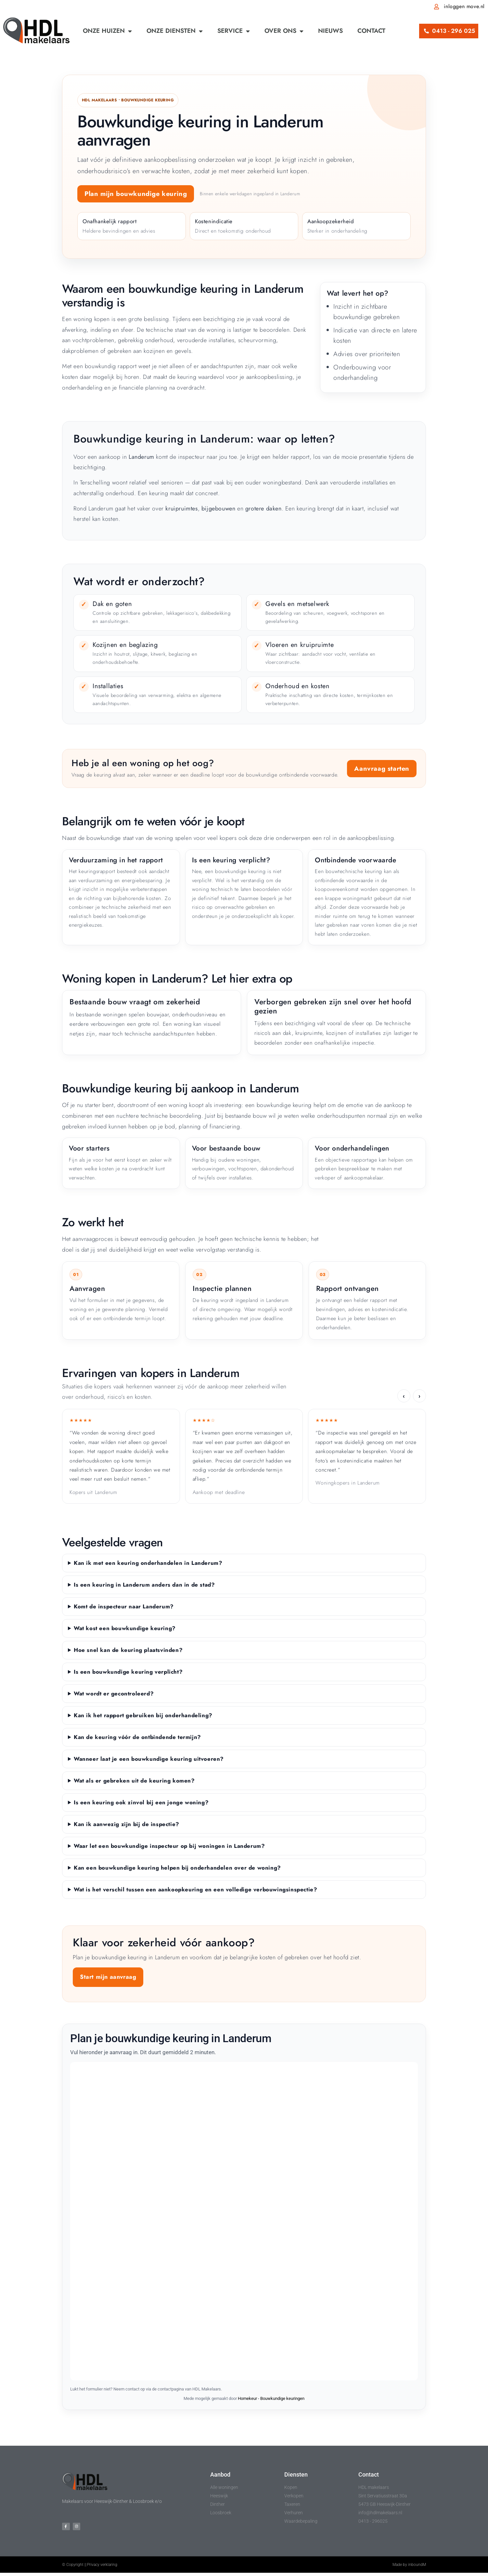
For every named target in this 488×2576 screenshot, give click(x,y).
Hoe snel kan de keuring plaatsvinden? (128, 1650)
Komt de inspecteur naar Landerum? (124, 1606)
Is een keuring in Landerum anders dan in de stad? (144, 1585)
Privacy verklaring (102, 2568)
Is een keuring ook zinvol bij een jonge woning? (141, 1802)
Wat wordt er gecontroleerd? (114, 1693)
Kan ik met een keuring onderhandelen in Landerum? (148, 1563)
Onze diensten (175, 31)
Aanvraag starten (381, 768)
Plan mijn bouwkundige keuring (135, 194)
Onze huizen (107, 31)
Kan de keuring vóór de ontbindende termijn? (137, 1737)
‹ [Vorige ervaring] (404, 1396)
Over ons (283, 31)
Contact (371, 30)
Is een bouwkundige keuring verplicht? (128, 1672)
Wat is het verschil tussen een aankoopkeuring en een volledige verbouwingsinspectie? (195, 1889)
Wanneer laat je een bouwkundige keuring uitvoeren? (149, 1759)
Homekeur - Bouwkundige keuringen (271, 2398)
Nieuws (330, 30)
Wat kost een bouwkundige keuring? (125, 1628)
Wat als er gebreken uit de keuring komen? (134, 1780)
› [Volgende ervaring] (419, 1396)
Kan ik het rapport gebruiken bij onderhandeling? (143, 1715)
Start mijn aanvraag (108, 1977)
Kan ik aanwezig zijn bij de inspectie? (126, 1824)
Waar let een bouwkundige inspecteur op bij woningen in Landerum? (169, 1846)
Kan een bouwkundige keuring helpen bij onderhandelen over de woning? (177, 1868)
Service (233, 31)
